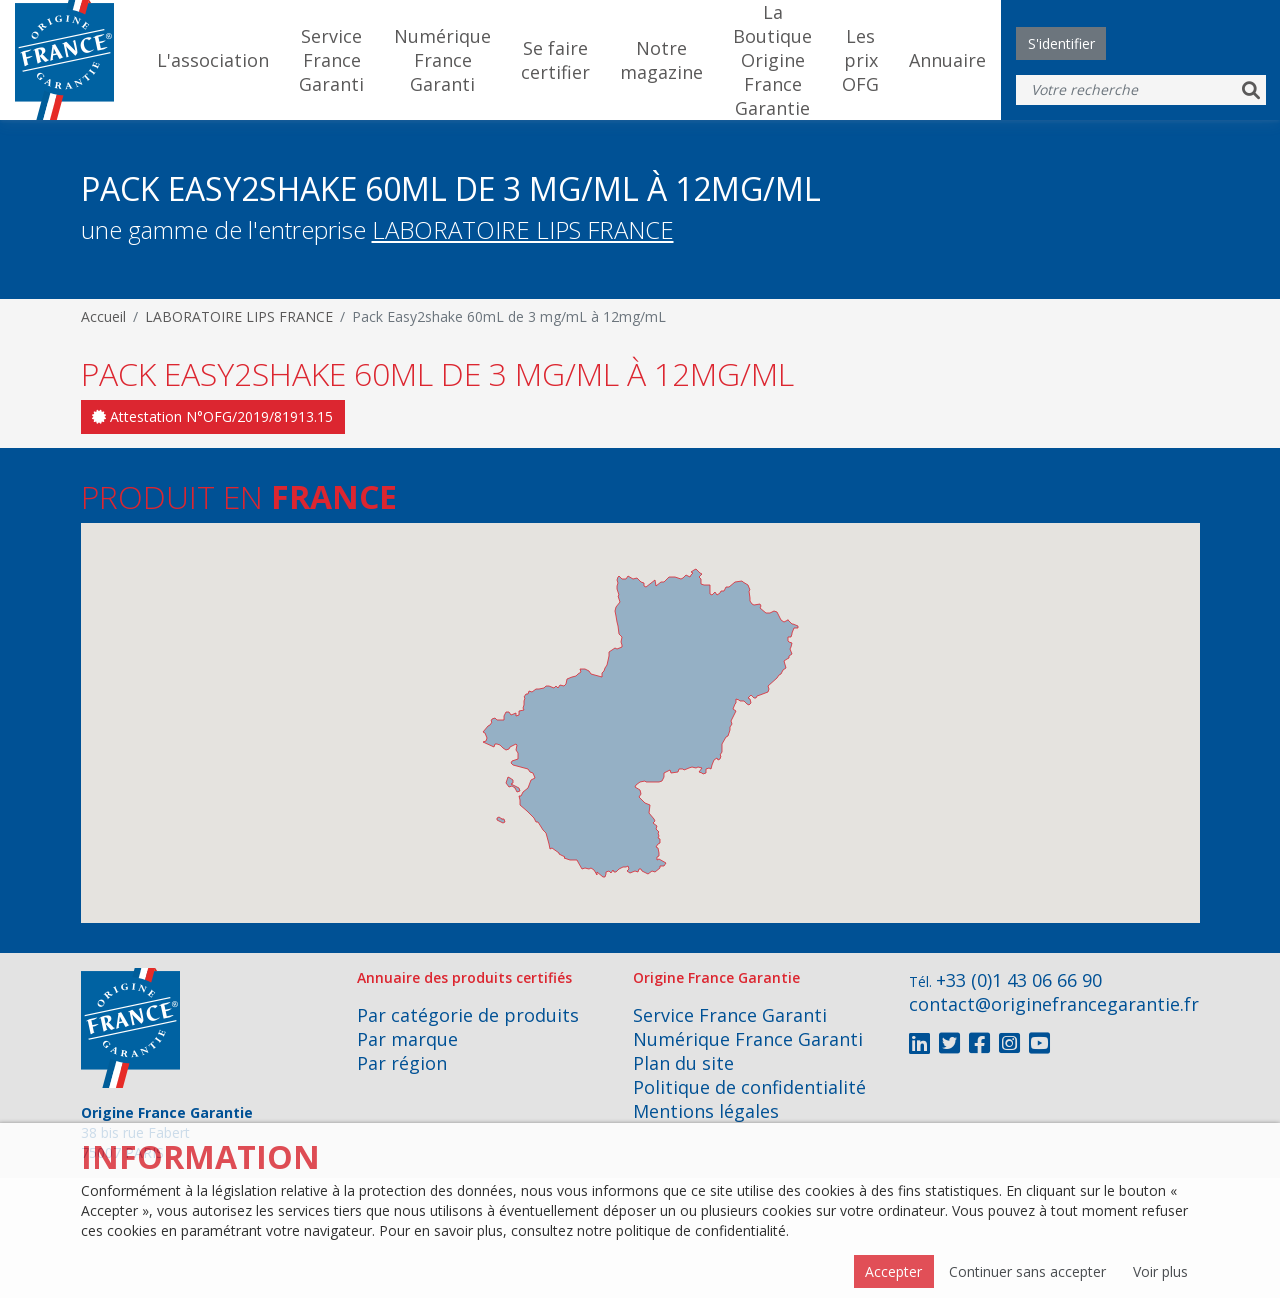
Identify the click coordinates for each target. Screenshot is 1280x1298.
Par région (402, 1063)
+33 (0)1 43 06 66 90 (1019, 980)
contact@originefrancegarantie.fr (1054, 1004)
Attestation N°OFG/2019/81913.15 (212, 416)
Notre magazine (661, 60)
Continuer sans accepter (1027, 1271)
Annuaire (947, 60)
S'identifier (1061, 43)
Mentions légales (706, 1111)
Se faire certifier (555, 60)
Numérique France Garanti (442, 60)
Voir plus (1160, 1271)
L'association (213, 60)
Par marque (407, 1039)
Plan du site (683, 1063)
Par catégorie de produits (468, 1015)
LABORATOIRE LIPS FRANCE (523, 229)
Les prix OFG (860, 60)
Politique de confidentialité (749, 1087)
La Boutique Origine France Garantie (772, 60)
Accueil (103, 316)
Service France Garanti (331, 60)
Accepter (893, 1271)
